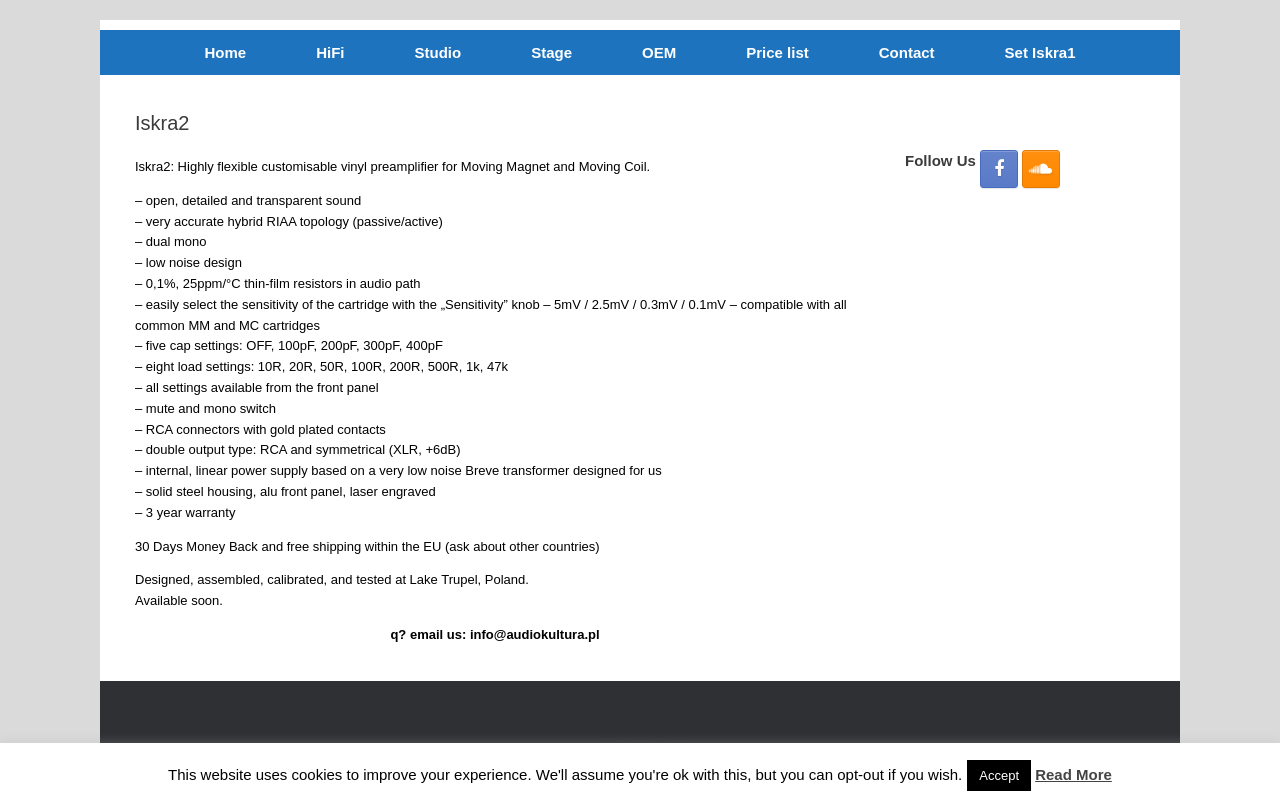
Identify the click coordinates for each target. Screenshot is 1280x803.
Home (226, 52)
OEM (659, 52)
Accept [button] (999, 775)
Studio (438, 52)
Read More (1073, 774)
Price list (777, 52)
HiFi (330, 52)
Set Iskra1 (1040, 52)
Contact (907, 52)
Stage (551, 52)
